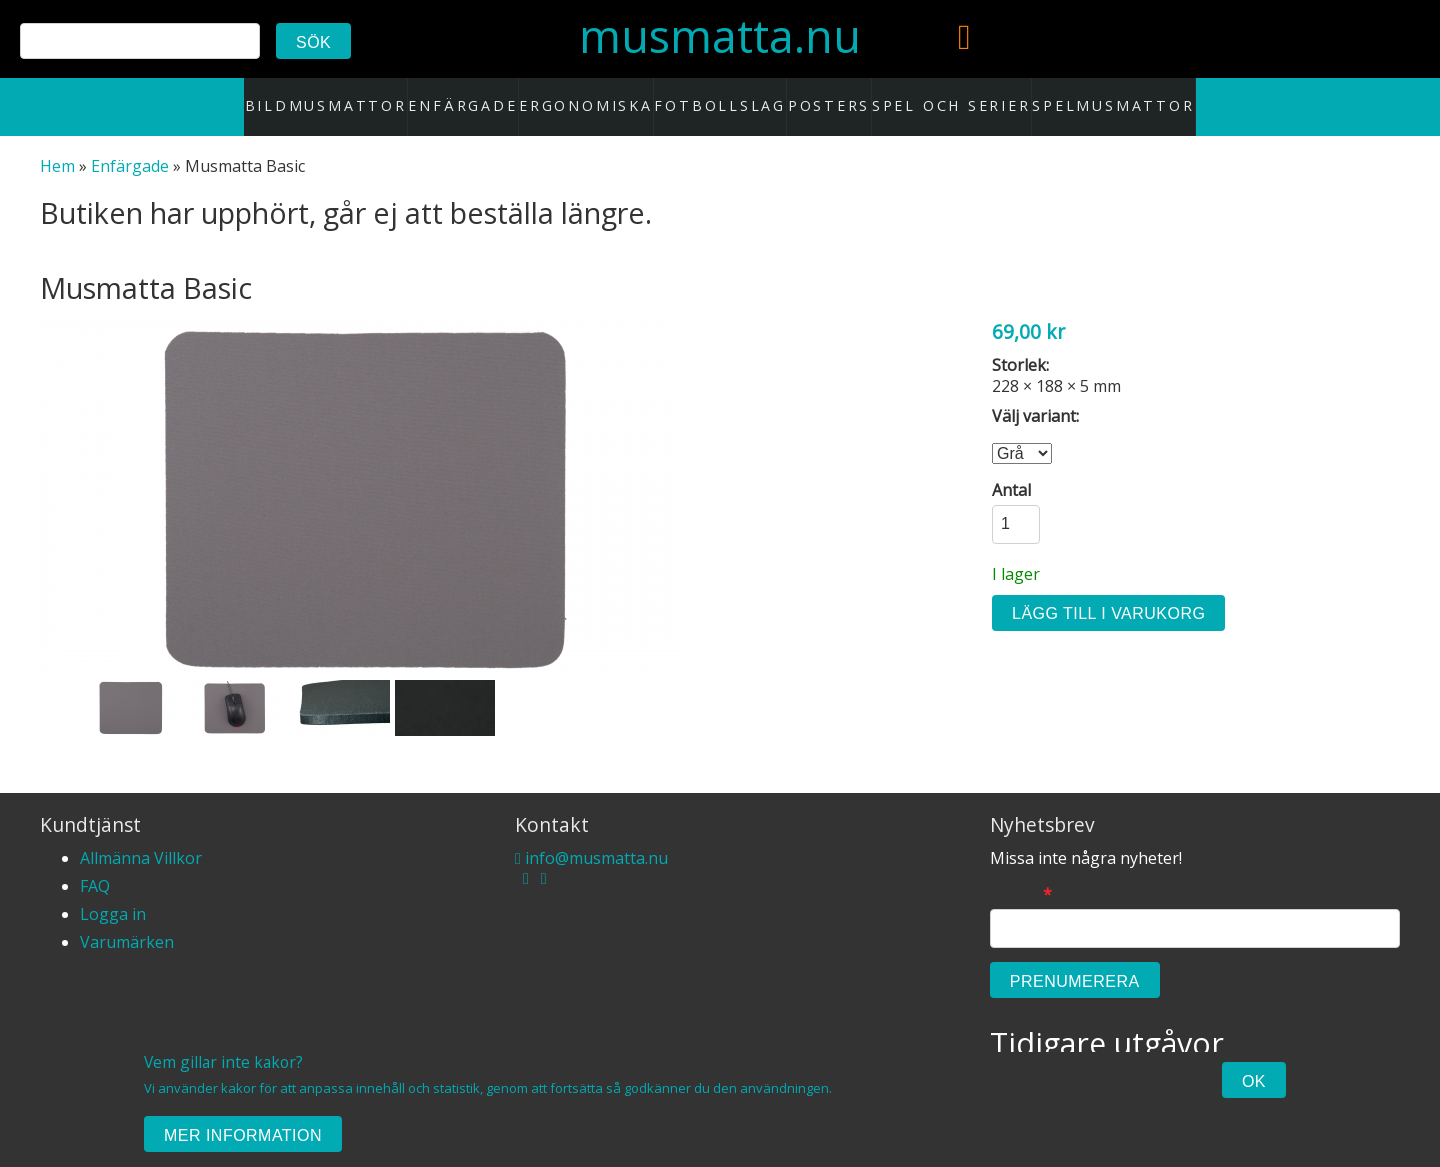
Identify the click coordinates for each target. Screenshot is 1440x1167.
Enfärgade (485, 96)
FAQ (95, 865)
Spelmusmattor (1072, 96)
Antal (1011, 469)
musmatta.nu (720, 35)
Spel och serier (933, 96)
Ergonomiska (599, 96)
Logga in (113, 893)
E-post (1021, 874)
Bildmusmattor (365, 96)
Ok (1254, 1081)
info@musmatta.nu (591, 837)
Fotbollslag (719, 96)
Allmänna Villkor (141, 837)
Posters (821, 96)
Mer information (243, 1135)
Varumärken (127, 921)
